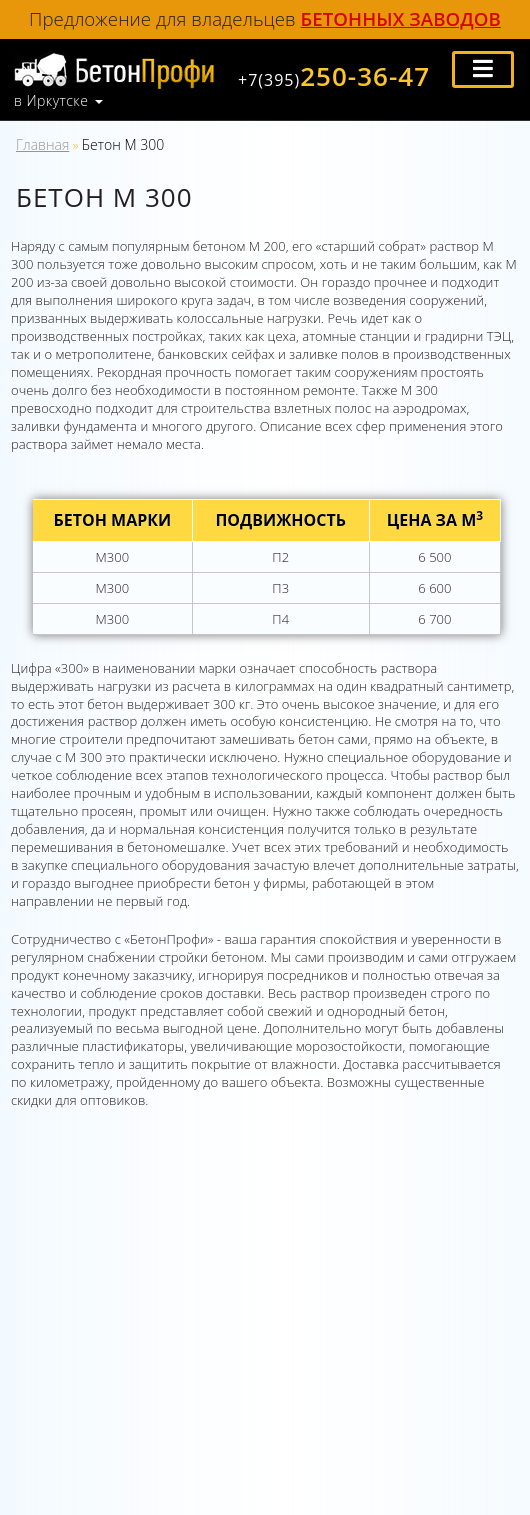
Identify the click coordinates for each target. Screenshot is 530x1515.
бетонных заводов (401, 18)
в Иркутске (51, 101)
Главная (42, 144)
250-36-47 (334, 76)
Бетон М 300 (123, 144)
